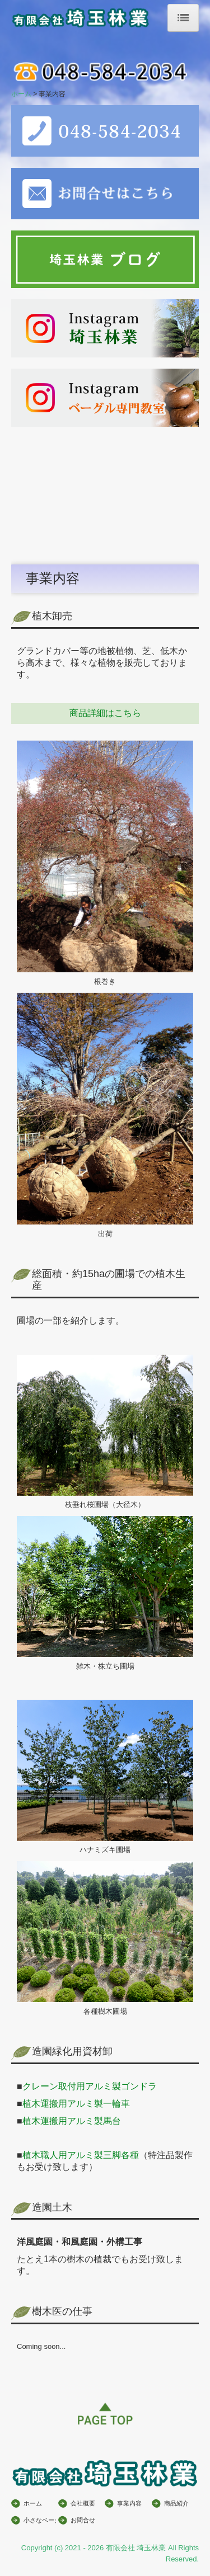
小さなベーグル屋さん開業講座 (40, 2520)
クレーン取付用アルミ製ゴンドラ (89, 2086)
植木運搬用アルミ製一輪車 (76, 2103)
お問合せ (83, 2520)
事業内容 (129, 2503)
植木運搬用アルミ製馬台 (71, 2121)
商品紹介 (176, 2503)
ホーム (33, 2503)
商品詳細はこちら (105, 713)
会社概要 (83, 2503)
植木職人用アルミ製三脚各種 (80, 2155)
